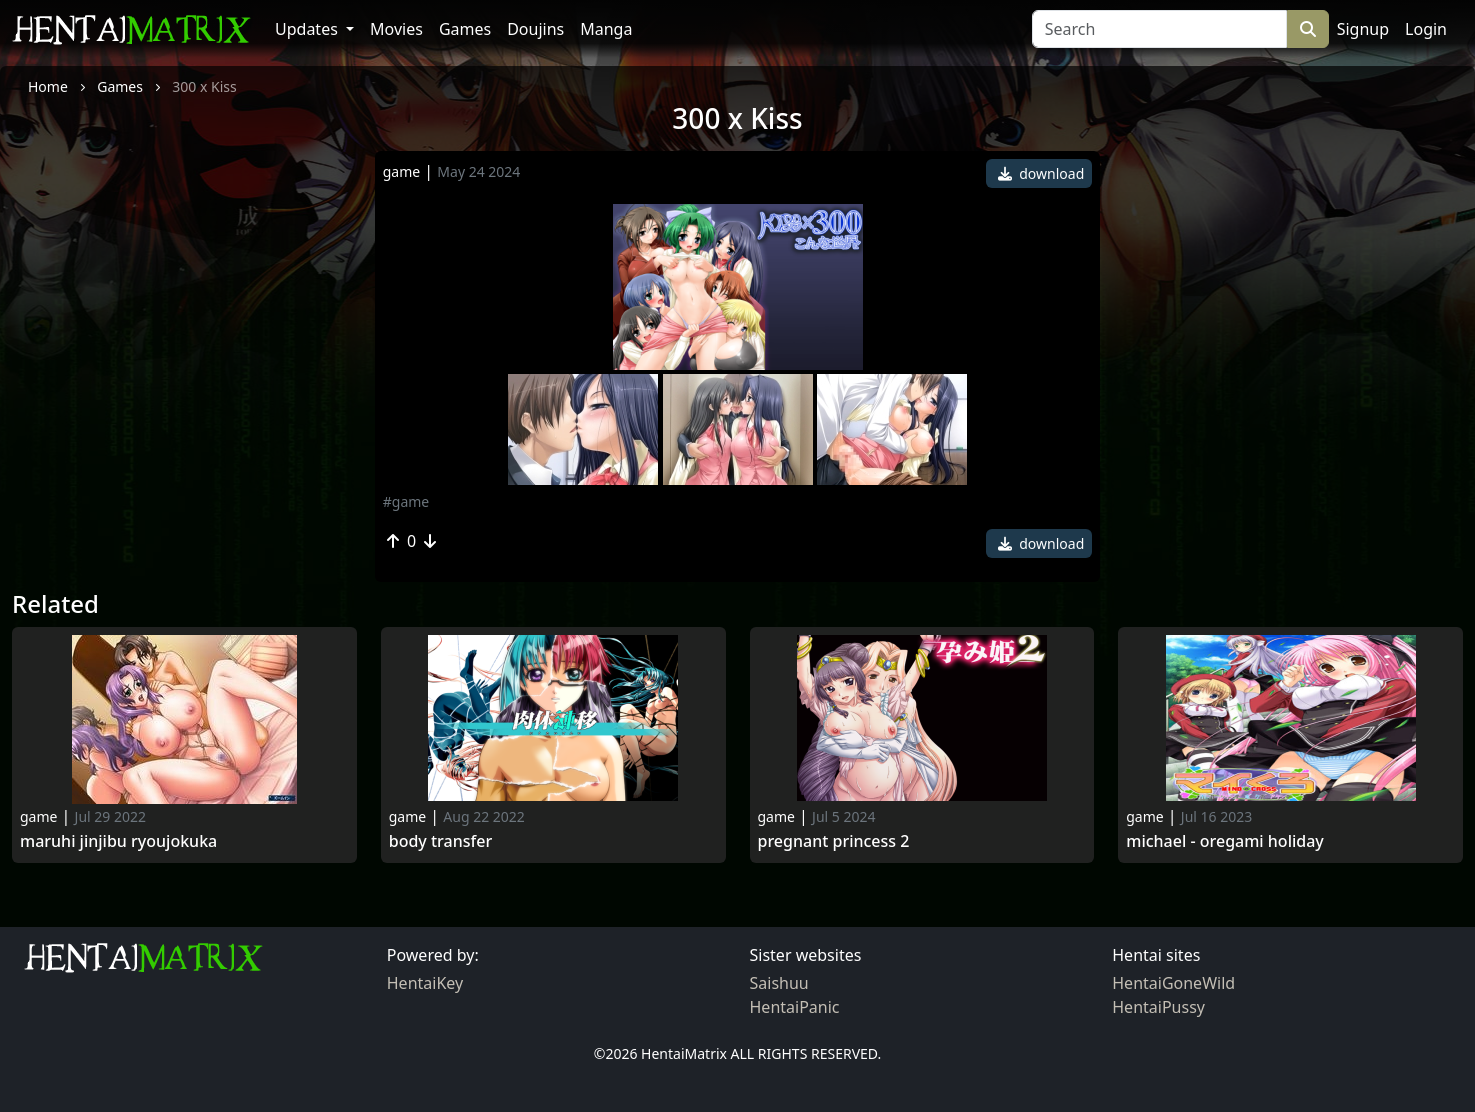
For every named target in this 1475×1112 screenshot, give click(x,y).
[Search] (1159, 29)
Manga (606, 29)
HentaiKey (425, 983)
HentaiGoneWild (1173, 983)
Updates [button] (308, 29)
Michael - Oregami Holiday (1225, 841)
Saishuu (779, 983)
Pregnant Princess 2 (834, 841)
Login (1426, 29)
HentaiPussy (1158, 1007)
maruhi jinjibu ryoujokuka (118, 841)
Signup (1363, 29)
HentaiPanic (795, 1007)
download (1041, 173)
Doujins (535, 29)
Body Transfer (440, 841)
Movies (396, 29)
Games (465, 29)
